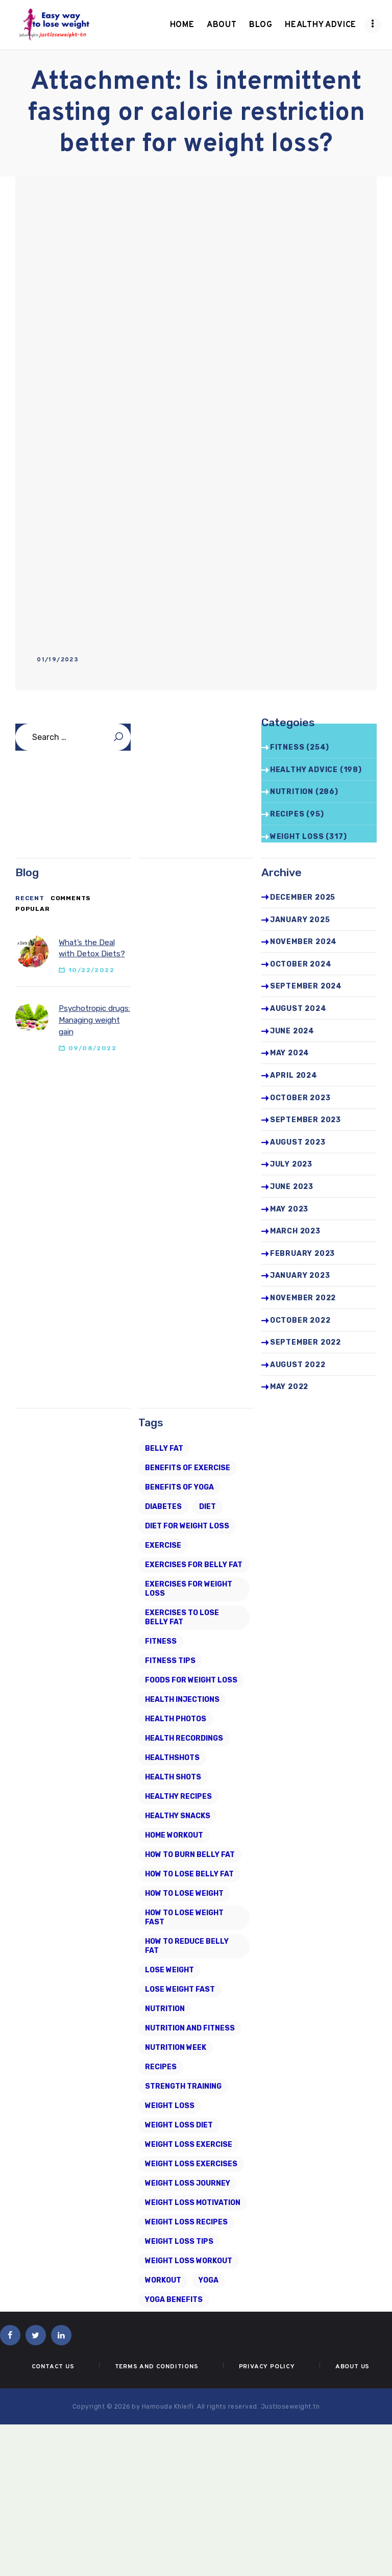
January (300, 919)
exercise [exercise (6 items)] (163, 1545)
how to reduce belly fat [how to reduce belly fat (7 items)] (187, 1946)
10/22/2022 (91, 970)
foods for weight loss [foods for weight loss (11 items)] (191, 1680)
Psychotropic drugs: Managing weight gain (94, 1020)
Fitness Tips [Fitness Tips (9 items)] (170, 1660)
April (293, 1075)
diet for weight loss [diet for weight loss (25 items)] (187, 1526)
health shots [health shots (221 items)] (173, 1777)
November (303, 941)
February (302, 1253)
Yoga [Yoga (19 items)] (208, 2280)
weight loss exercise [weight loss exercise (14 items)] (188, 2144)
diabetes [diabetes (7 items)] (163, 1506)
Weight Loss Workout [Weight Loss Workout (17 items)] (188, 2261)
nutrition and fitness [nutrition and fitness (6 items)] (190, 2028)
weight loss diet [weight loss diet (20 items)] (179, 2125)
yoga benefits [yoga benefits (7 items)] (174, 2299)
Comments (71, 898)
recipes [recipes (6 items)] (161, 2067)
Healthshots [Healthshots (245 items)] (172, 1757)
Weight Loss (297, 836)
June (292, 1031)
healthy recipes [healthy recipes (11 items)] (178, 1796)
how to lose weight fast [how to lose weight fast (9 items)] (184, 1917)
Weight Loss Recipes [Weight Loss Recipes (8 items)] (186, 2222)
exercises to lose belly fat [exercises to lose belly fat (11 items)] (182, 1617)
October (301, 964)
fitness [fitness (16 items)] (161, 1641)
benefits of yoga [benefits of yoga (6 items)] (179, 1487)
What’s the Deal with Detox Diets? (92, 948)
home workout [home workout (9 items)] (174, 1835)
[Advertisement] (196, 273)
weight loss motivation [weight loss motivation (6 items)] (192, 2202)
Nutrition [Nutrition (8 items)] (165, 2008)
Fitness (287, 747)
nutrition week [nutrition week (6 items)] (175, 2047)
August (298, 1008)
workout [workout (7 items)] (163, 2280)
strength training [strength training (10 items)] (183, 2086)
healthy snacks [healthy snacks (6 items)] (177, 1816)
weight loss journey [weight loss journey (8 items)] (187, 2183)
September (306, 986)
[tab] (29, 899)
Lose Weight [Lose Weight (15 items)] (169, 1970)
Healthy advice (304, 769)
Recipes (287, 814)
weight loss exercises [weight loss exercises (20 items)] (191, 2164)
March (295, 1231)
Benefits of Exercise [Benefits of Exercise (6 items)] (187, 1468)
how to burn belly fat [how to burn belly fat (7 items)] (190, 1854)
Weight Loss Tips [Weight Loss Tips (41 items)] (179, 2241)
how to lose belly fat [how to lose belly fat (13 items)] (189, 1874)
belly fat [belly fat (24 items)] (164, 1448)
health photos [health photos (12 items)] (175, 1719)
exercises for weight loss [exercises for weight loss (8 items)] (188, 1589)
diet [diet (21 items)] (207, 1506)
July (291, 1164)
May (289, 1053)
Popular (32, 908)
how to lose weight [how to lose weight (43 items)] (184, 1893)
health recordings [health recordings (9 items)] (184, 1738)
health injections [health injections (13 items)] (182, 1699)
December (302, 897)
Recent (29, 898)
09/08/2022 (92, 1048)
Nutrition (291, 791)
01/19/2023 (58, 660)
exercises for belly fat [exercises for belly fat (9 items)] (193, 1565)
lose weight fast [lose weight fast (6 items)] (180, 1989)
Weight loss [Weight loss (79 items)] (169, 2105)
